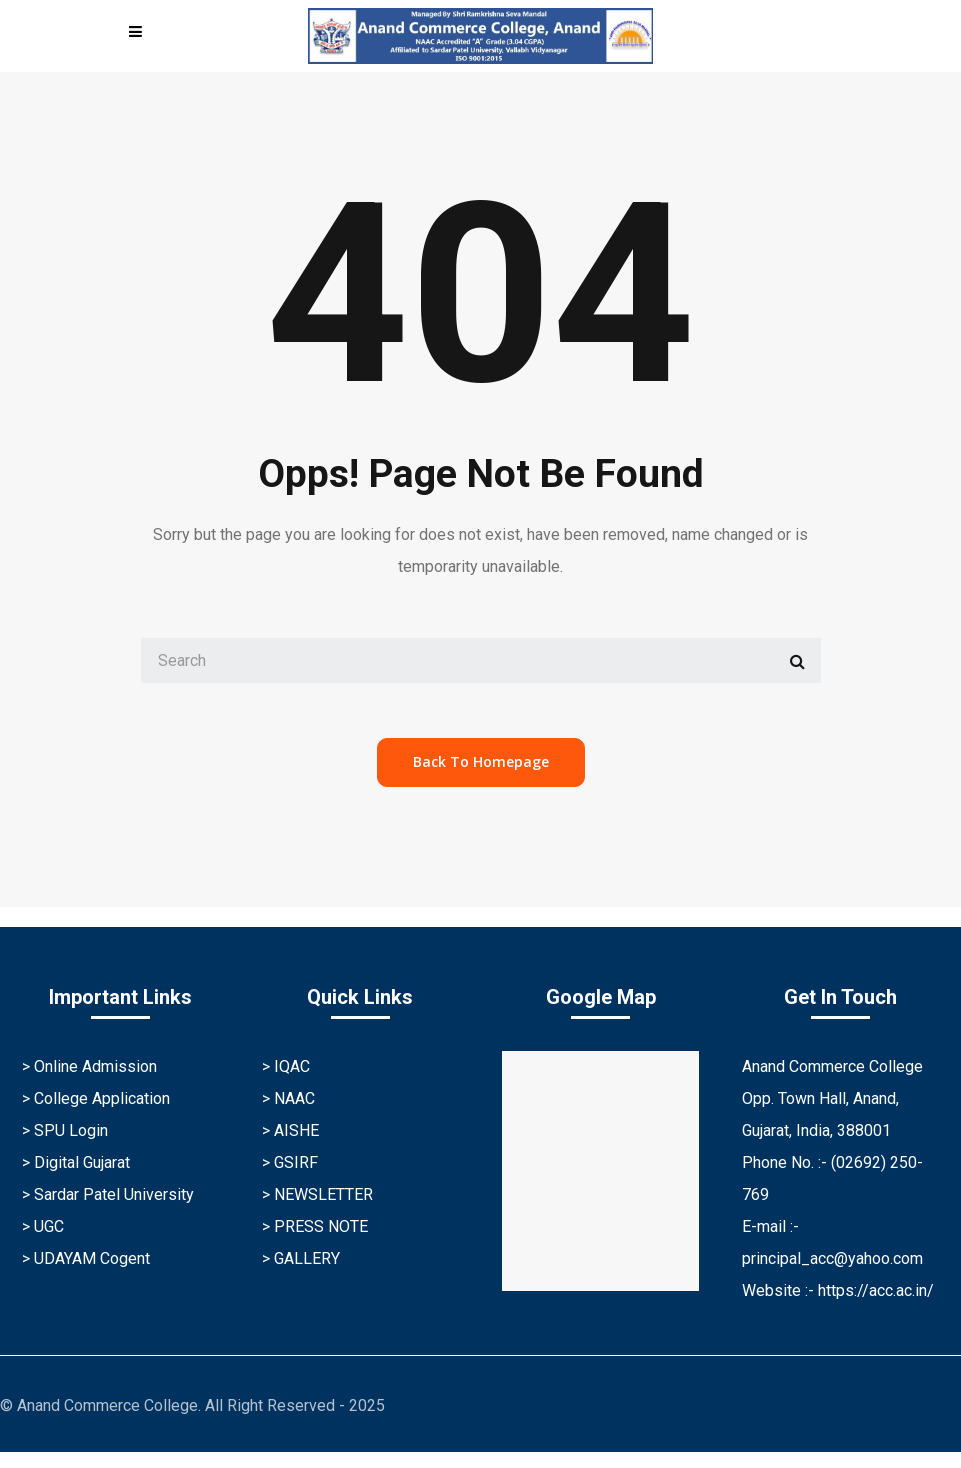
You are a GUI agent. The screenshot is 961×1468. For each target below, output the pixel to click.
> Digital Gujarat (76, 1162)
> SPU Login (65, 1130)
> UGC (43, 1226)
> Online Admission (89, 1066)
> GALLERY (301, 1258)
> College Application (96, 1098)
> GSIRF (290, 1162)
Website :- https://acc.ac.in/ (838, 1290)
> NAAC (288, 1098)
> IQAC (286, 1066)
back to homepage (481, 761)
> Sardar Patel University (108, 1194)
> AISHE (290, 1130)
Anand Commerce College (832, 1066)
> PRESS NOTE (315, 1226)
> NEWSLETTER (317, 1194)
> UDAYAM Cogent (86, 1258)
